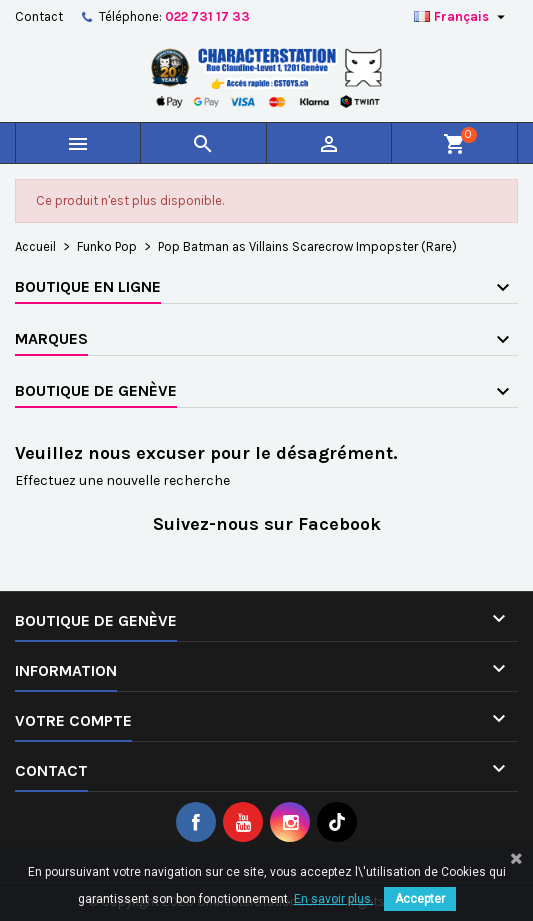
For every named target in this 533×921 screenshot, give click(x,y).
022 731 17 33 (207, 16)
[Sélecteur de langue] (462, 17)
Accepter (420, 899)
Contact (39, 16)
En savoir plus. (334, 899)
